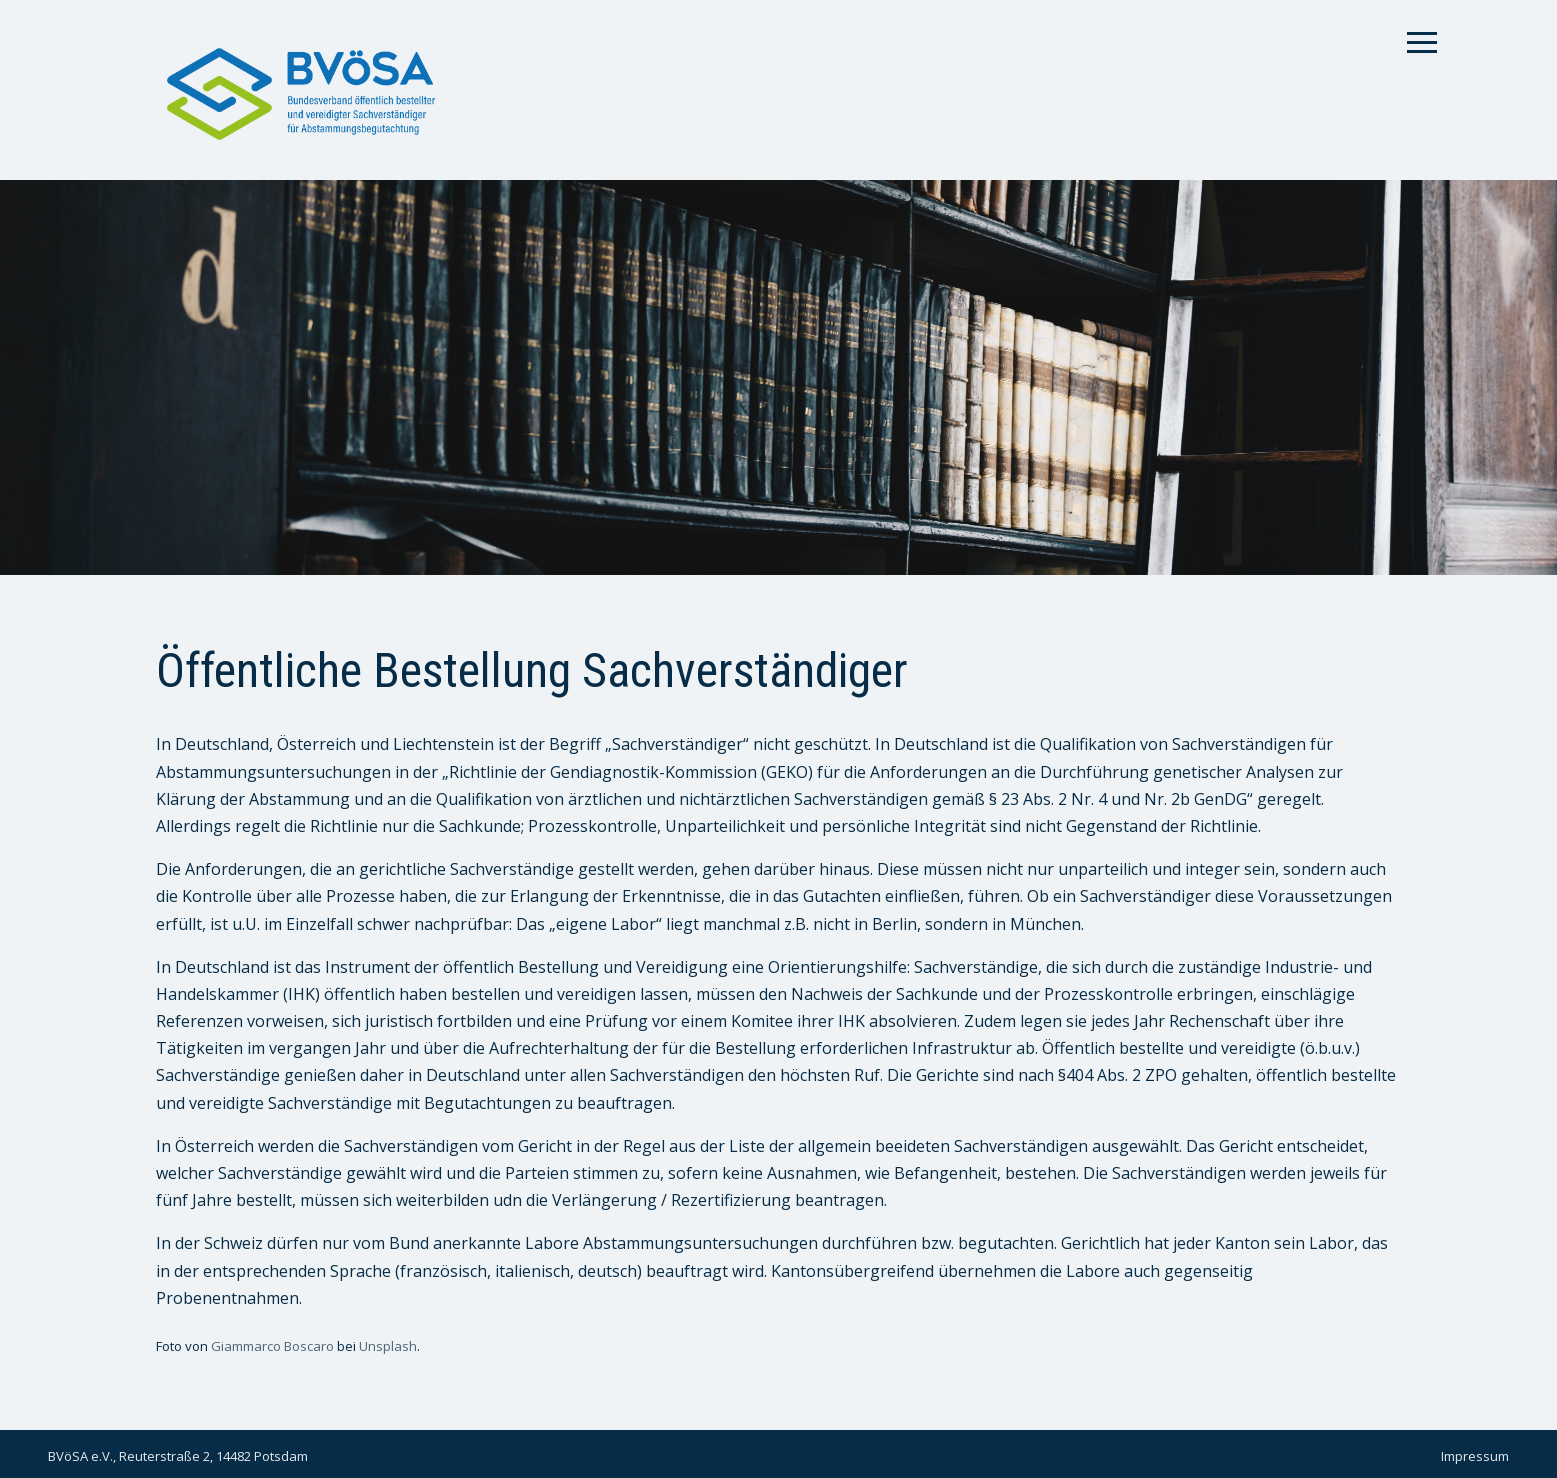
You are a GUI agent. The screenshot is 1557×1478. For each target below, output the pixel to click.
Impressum (1475, 1456)
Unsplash (388, 1346)
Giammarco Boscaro (272, 1346)
